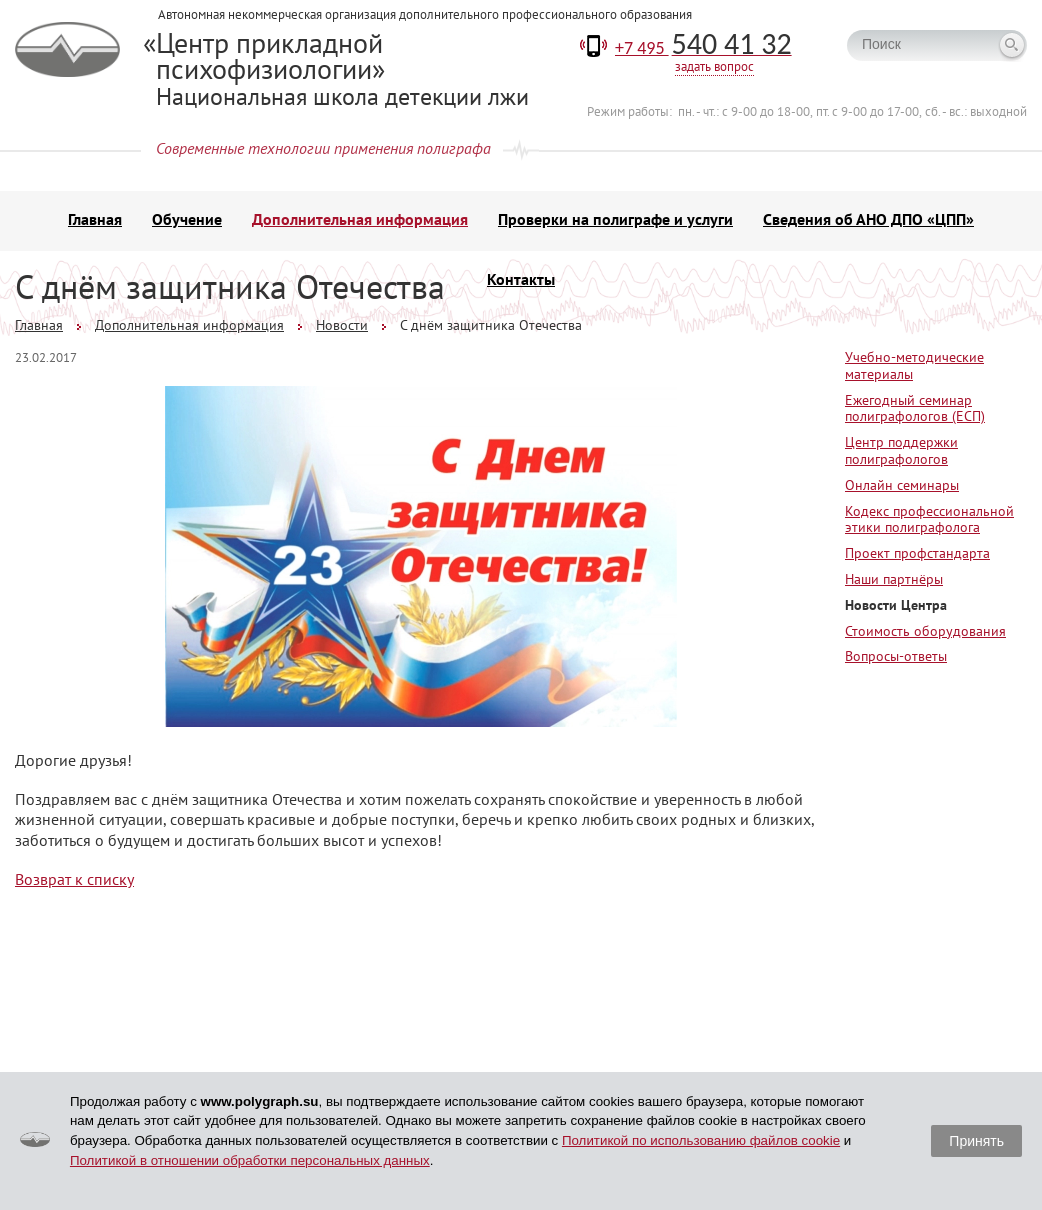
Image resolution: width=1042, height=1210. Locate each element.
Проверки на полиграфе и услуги (615, 219)
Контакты (521, 279)
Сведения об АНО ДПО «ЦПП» (868, 219)
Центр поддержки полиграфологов (901, 450)
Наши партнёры (894, 579)
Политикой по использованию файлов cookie (701, 1140)
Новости (342, 325)
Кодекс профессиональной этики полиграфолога (929, 519)
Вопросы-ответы (896, 656)
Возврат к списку (74, 879)
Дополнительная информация (360, 219)
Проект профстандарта (917, 553)
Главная (95, 219)
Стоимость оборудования (925, 631)
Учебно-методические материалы (914, 365)
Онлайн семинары (902, 485)
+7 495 (703, 48)
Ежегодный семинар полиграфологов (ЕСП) (915, 408)
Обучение (187, 219)
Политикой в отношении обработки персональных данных (250, 1160)
